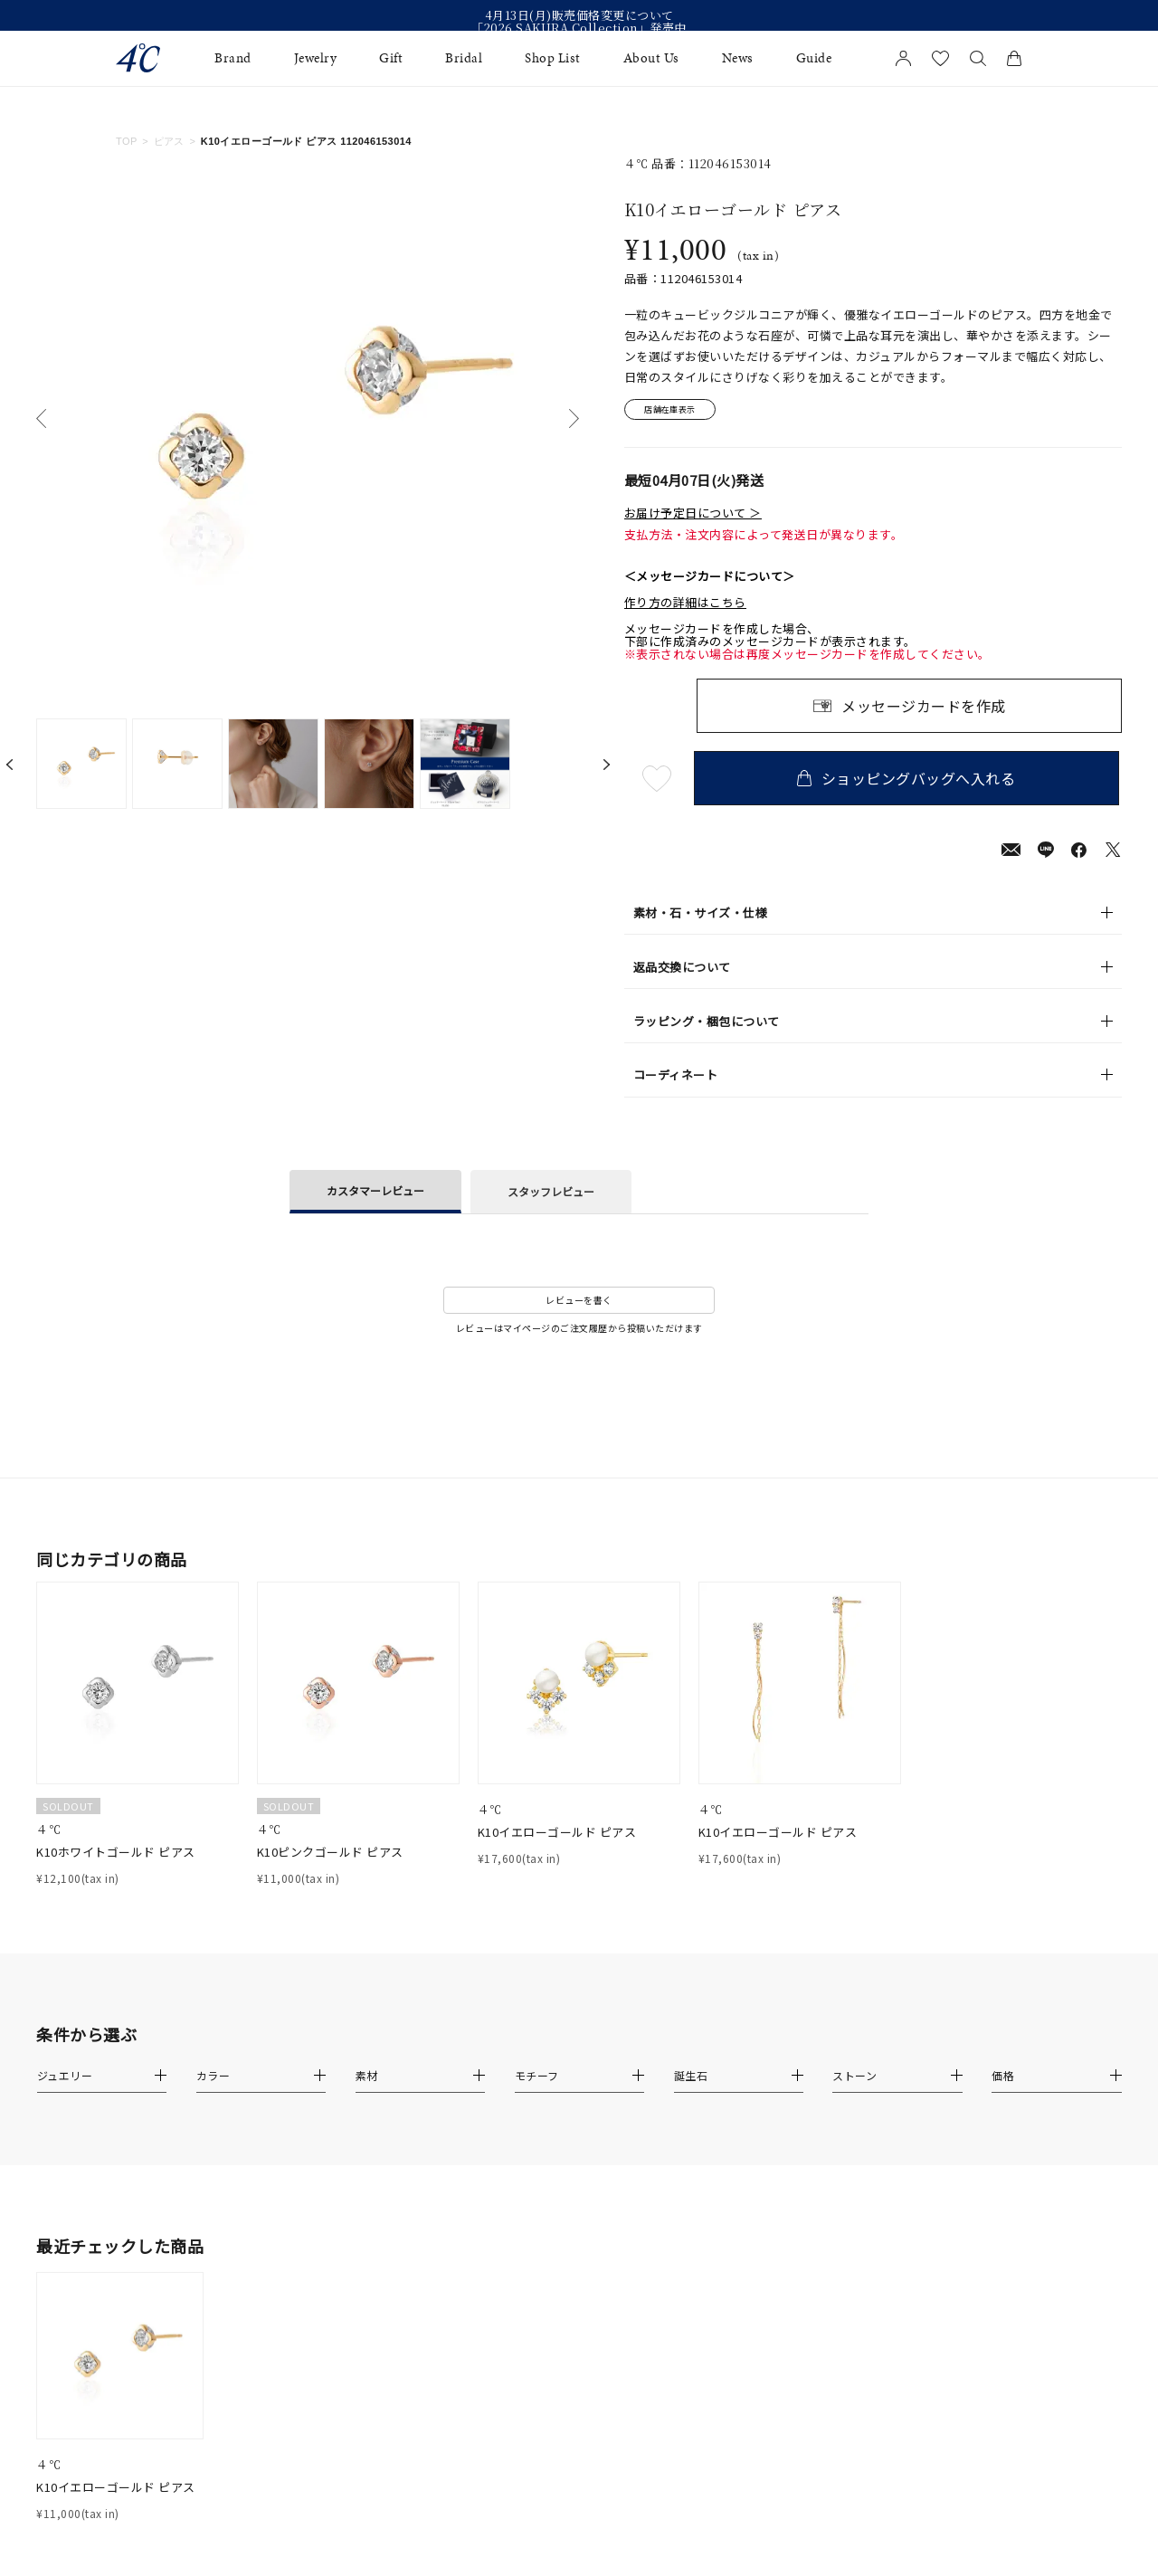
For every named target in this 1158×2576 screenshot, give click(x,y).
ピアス (169, 141)
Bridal (463, 58)
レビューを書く (579, 1302)
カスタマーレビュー (375, 1193)
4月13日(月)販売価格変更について (579, 15)
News (738, 58)
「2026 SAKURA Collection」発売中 (579, 28)
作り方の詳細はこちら (685, 605)
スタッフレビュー (551, 1194)
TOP (127, 141)
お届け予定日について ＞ (693, 515)
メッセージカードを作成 (923, 708)
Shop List (553, 58)
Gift (391, 58)
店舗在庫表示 (675, 411)
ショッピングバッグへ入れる (909, 781)
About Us (651, 58)
